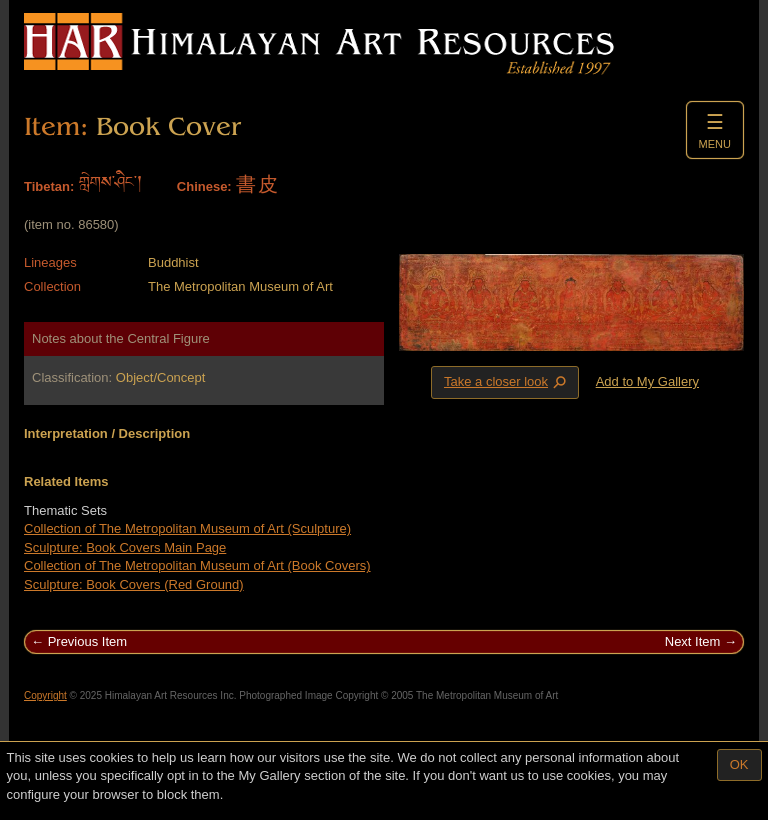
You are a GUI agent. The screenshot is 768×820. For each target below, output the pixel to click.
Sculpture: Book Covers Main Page (125, 547)
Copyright (45, 695)
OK (739, 764)
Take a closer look (507, 382)
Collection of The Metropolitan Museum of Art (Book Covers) (197, 565)
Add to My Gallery (647, 381)
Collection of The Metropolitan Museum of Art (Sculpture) (187, 528)
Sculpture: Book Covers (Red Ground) (134, 584)
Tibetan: (49, 186)
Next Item (693, 641)
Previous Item (87, 641)
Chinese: (204, 186)
